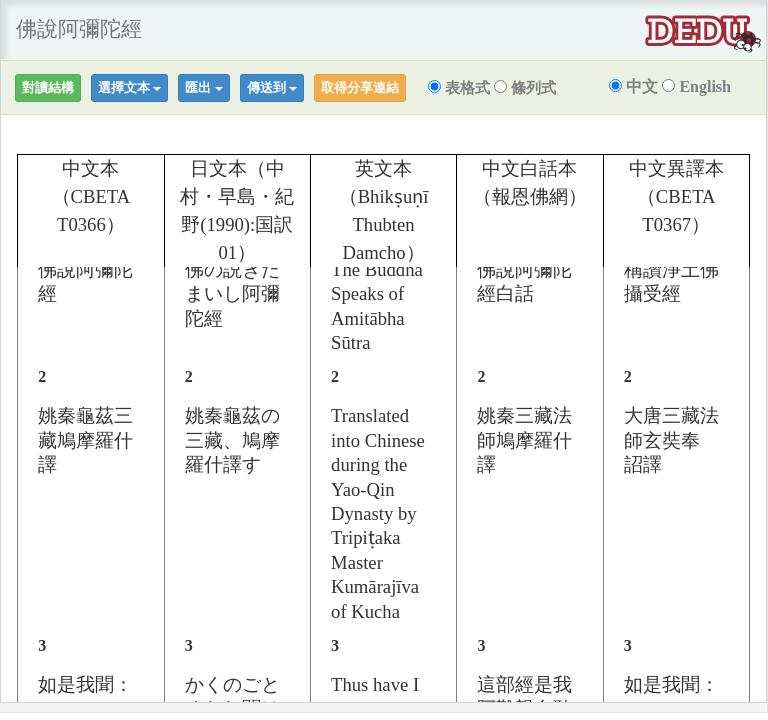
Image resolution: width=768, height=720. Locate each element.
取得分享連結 (360, 87)
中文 (633, 86)
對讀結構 (48, 87)
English (696, 86)
